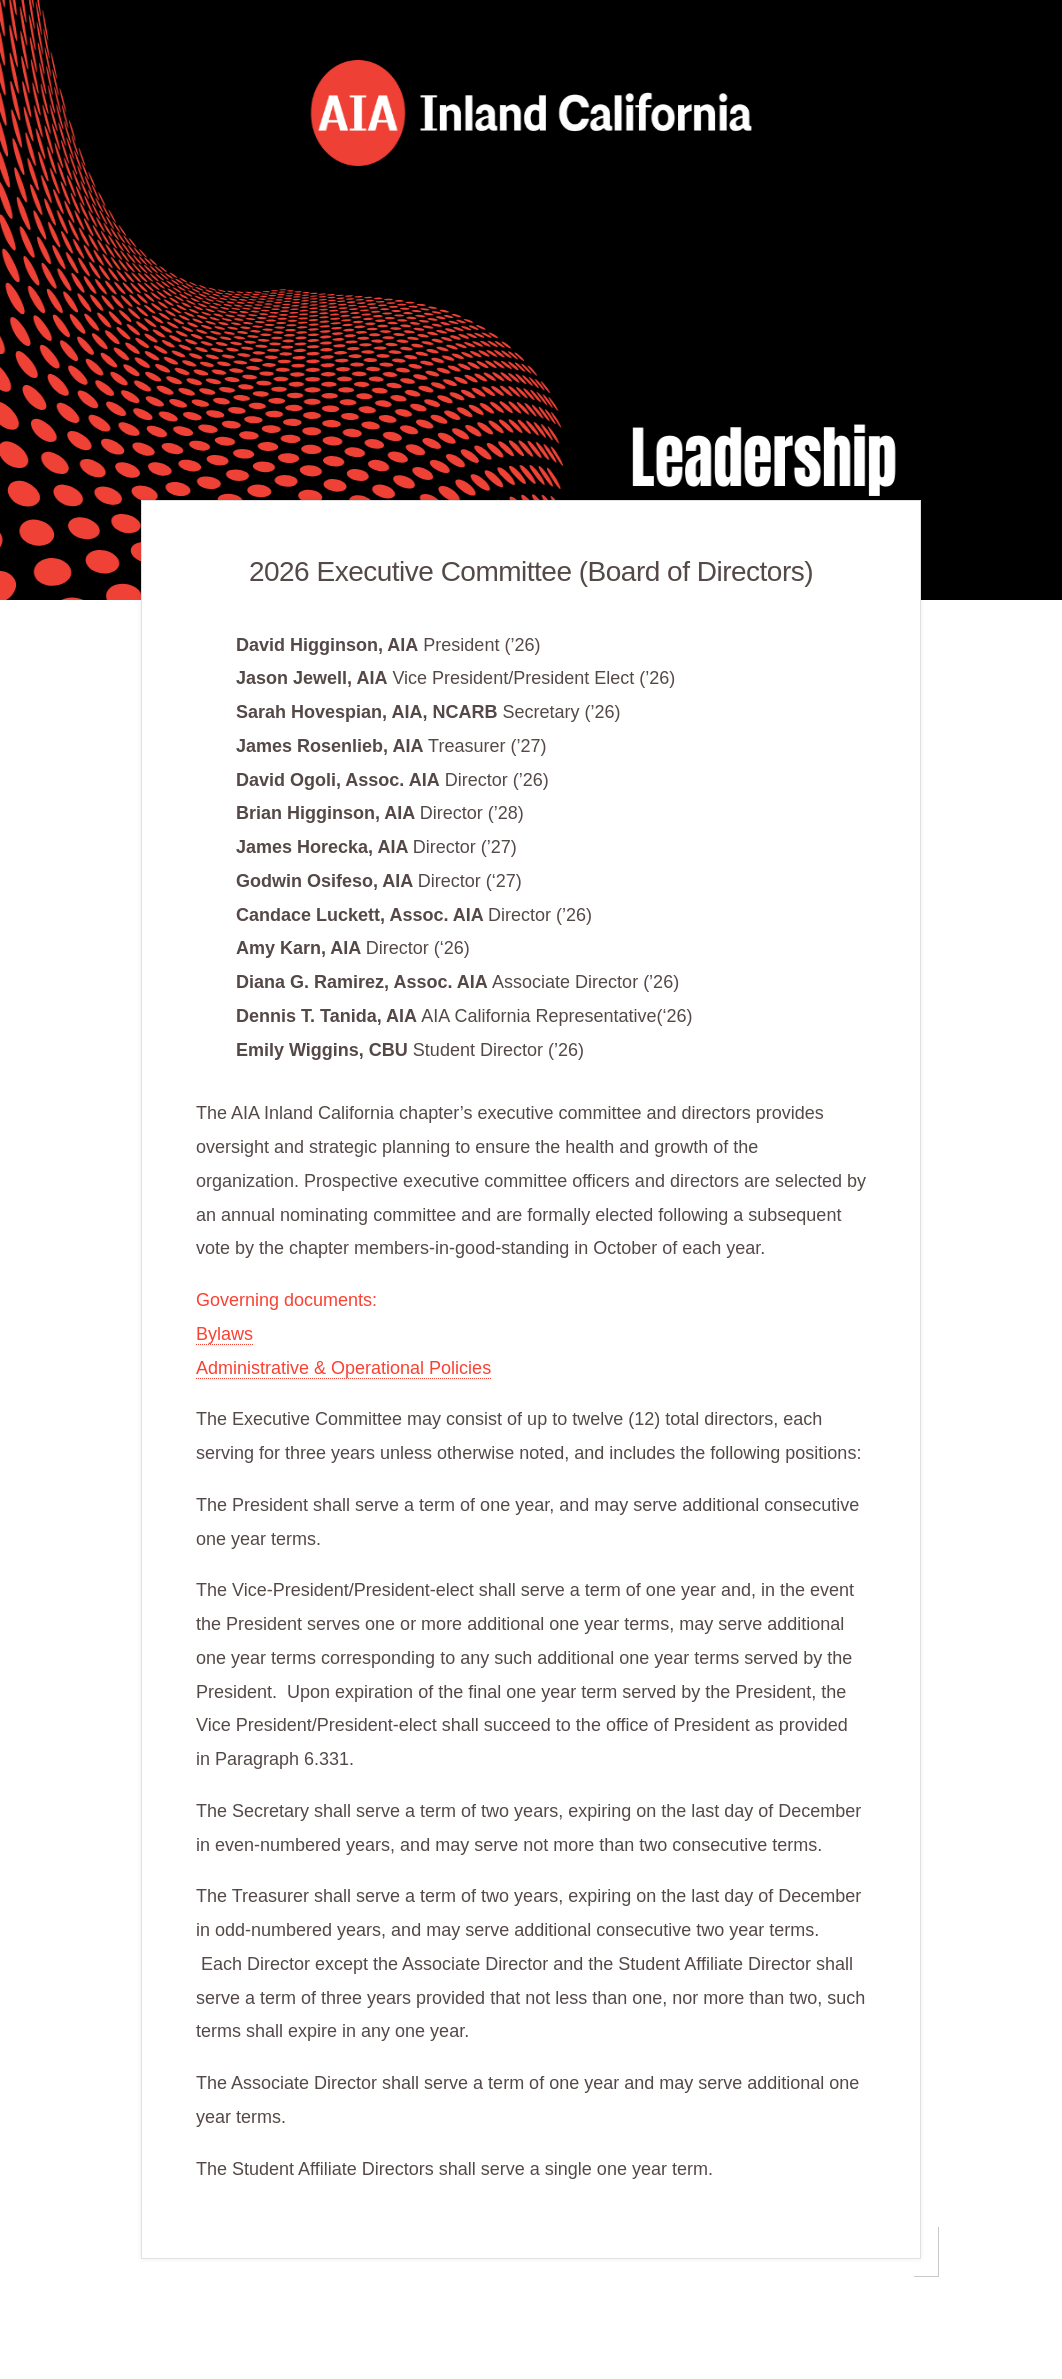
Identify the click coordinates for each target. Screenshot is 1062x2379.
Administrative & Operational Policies (343, 1368)
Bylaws (224, 1334)
